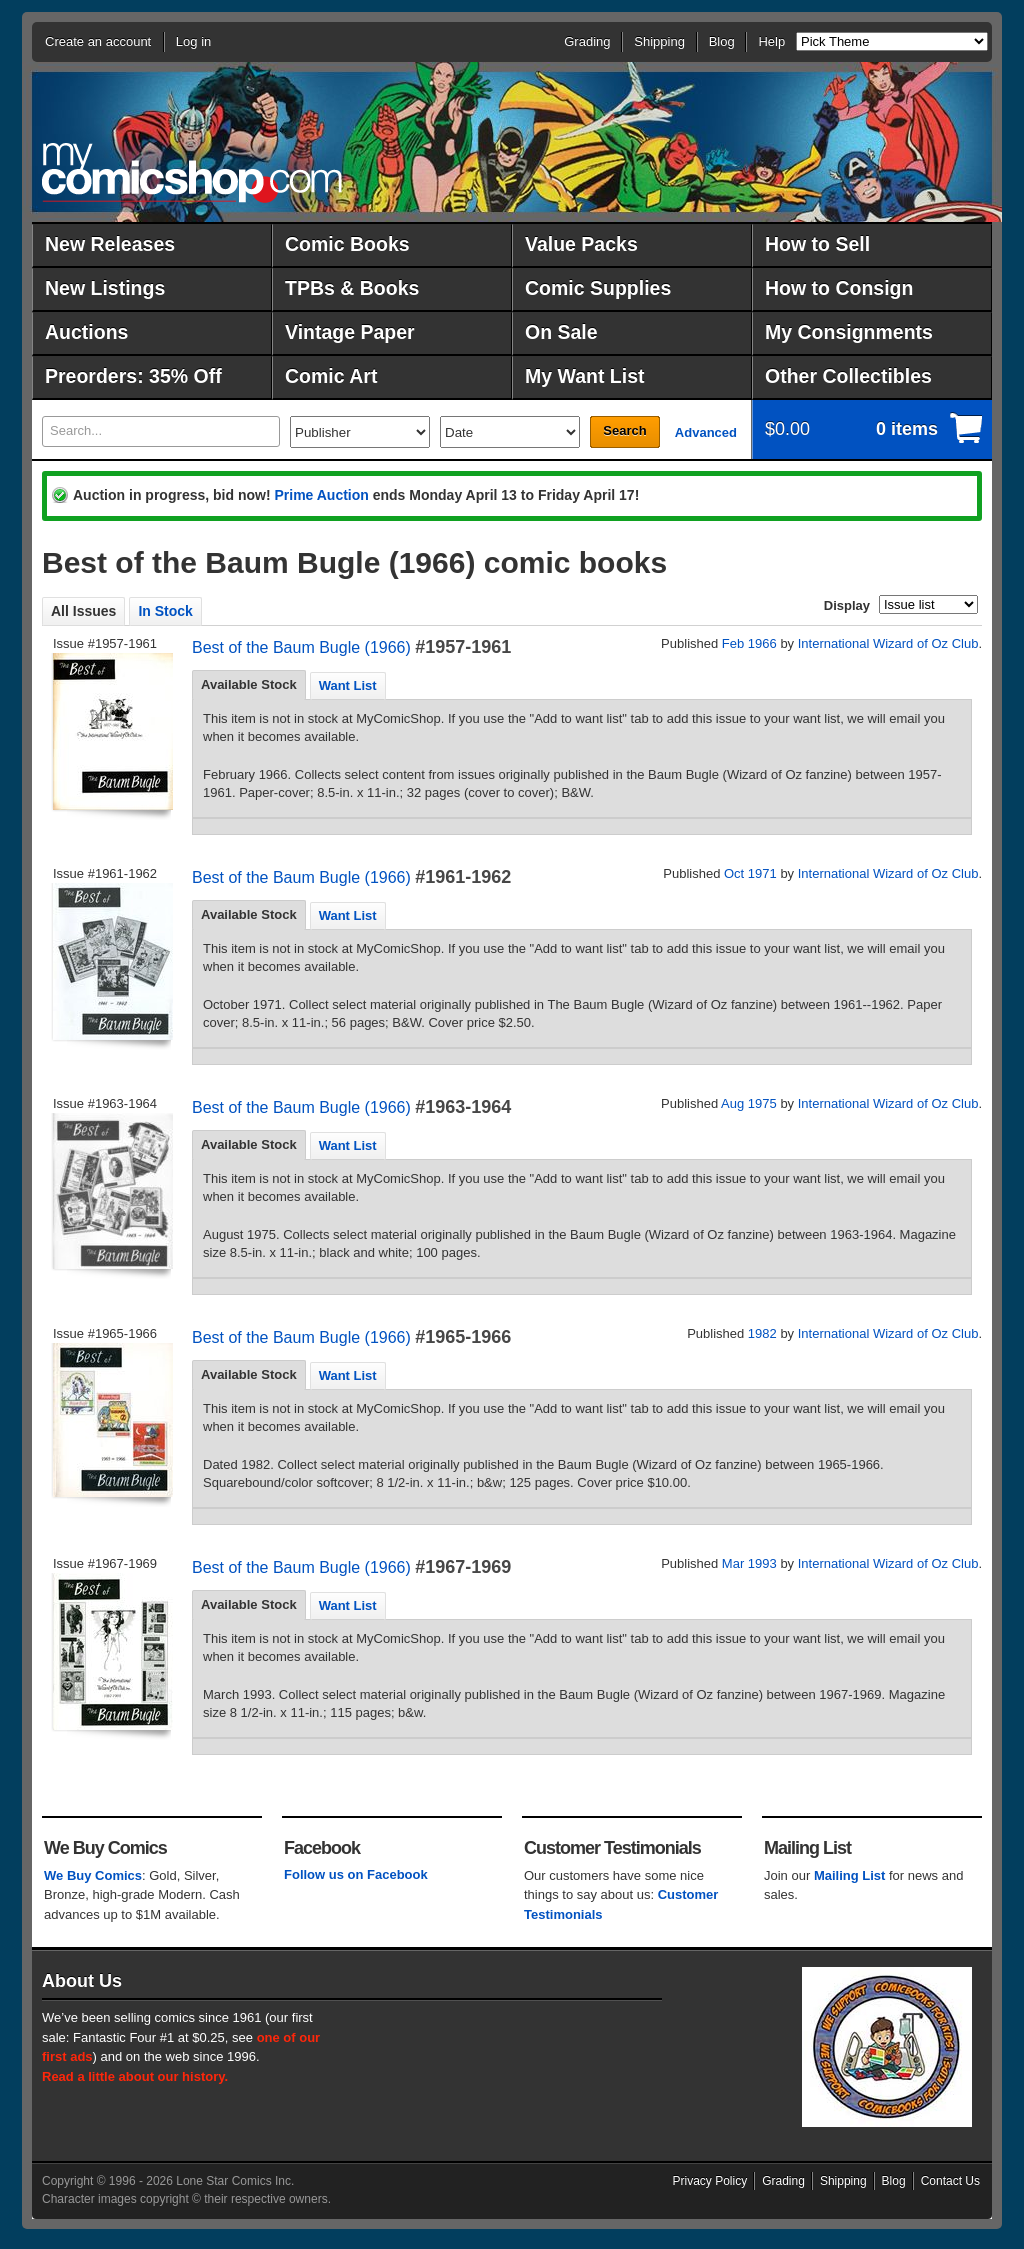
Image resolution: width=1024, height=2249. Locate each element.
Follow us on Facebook (356, 1874)
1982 (762, 1333)
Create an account (98, 41)
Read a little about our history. (135, 2076)
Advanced (706, 432)
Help (771, 41)
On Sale (561, 332)
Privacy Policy (710, 2181)
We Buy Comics (93, 1875)
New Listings (105, 288)
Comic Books (347, 244)
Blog (722, 41)
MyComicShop (192, 172)
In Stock (165, 611)
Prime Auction (321, 495)
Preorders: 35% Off (133, 376)
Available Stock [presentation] (249, 684)
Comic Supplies (598, 288)
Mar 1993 (749, 1563)
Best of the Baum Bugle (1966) (301, 647)
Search (624, 430)
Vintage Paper (350, 332)
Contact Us (950, 2181)
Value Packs (581, 244)
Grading (587, 41)
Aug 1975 (749, 1103)
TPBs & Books (352, 288)
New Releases (110, 244)
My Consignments (849, 332)
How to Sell (817, 244)
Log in (193, 41)
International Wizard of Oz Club (888, 643)
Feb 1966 (749, 643)
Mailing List (850, 1875)
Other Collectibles (848, 376)
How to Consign (839, 288)
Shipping (659, 41)
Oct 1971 (750, 873)
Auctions (86, 332)
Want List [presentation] (348, 685)
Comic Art (331, 376)
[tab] (249, 685)
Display (847, 605)
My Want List (585, 376)
